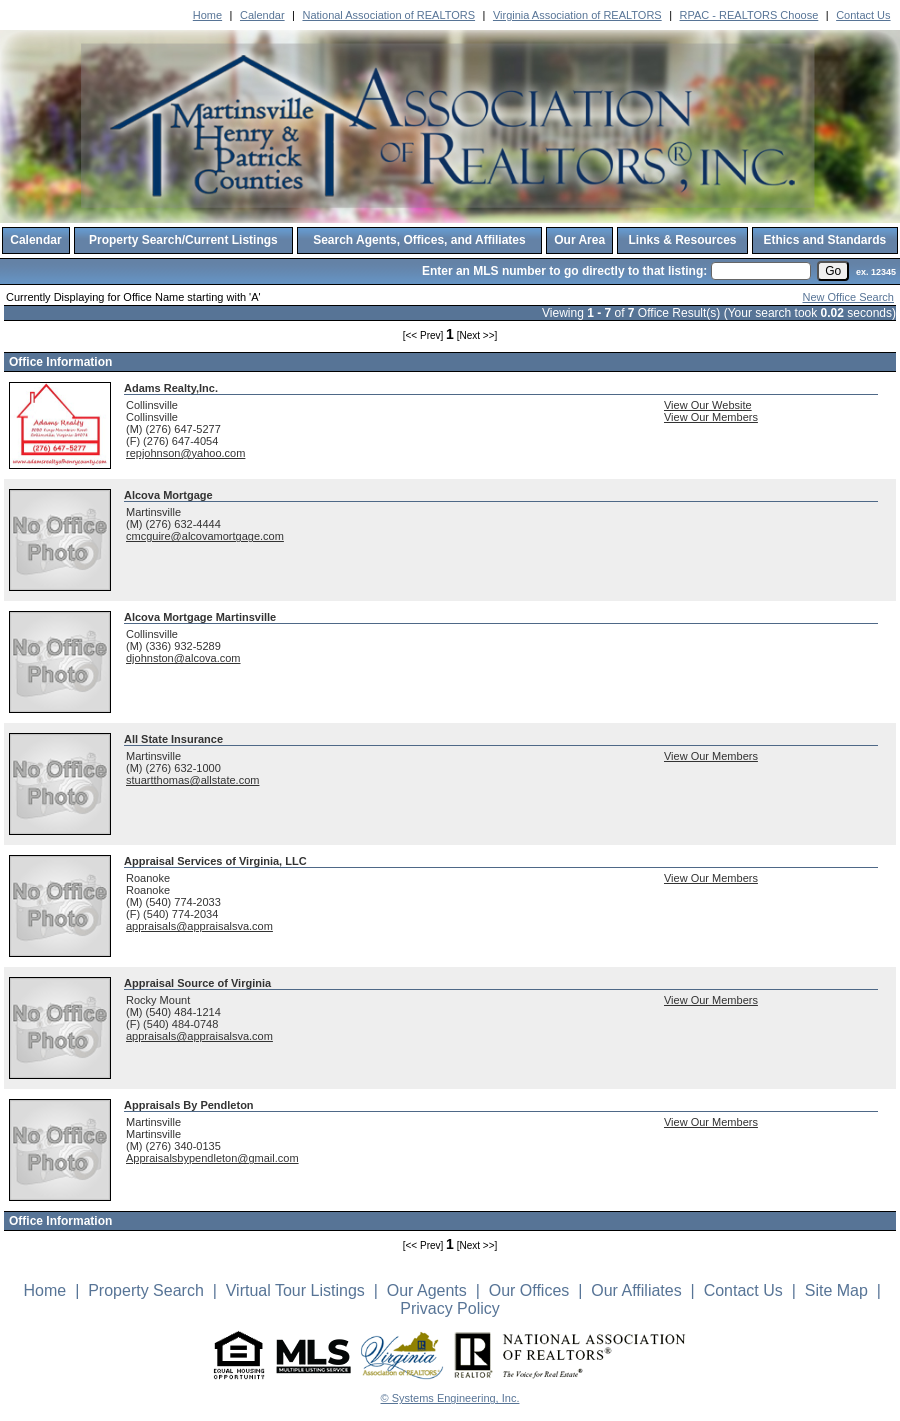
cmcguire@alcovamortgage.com (205, 536)
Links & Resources (682, 240)
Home (207, 15)
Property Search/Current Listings (183, 240)
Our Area (579, 240)
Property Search (146, 1290)
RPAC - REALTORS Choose (749, 15)
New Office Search (848, 297)
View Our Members (711, 417)
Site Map (836, 1290)
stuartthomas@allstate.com (192, 780)
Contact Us (863, 15)
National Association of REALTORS (388, 15)
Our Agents (427, 1290)
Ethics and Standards (824, 240)
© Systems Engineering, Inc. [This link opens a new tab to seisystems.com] (450, 1398)
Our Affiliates (636, 1290)
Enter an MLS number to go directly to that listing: (564, 271)
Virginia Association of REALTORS (577, 15)
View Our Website (708, 405)
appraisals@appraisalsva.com (199, 926)
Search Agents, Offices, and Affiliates (419, 240)
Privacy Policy (450, 1308)
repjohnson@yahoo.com (185, 453)
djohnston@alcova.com (183, 658)
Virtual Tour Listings (295, 1290)
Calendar (262, 15)
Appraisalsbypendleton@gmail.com (212, 1158)
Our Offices (529, 1290)
